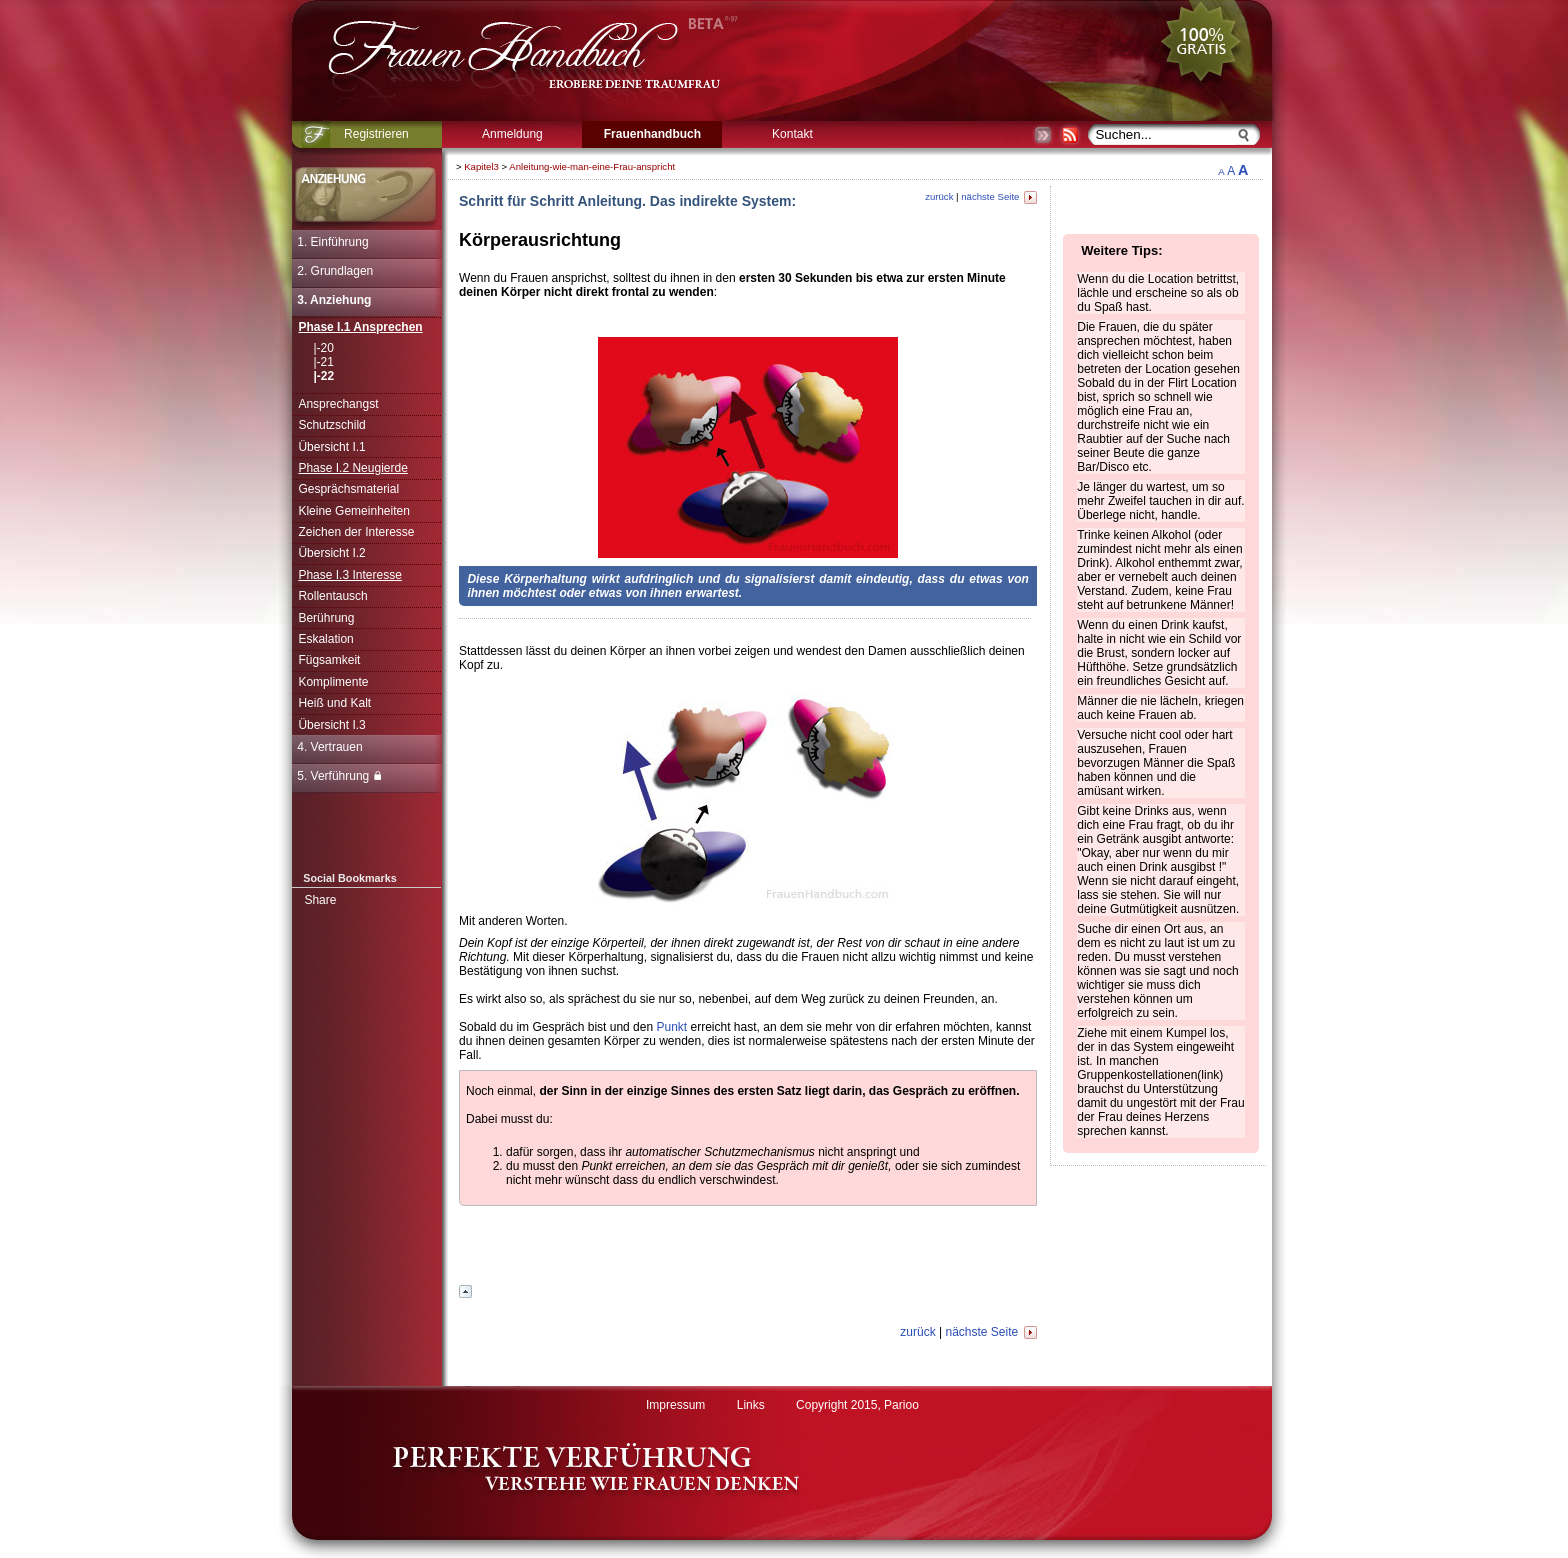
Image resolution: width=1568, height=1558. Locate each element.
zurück (939, 196)
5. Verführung (339, 776)
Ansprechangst (338, 404)
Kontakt (792, 134)
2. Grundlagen (335, 271)
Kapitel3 (481, 166)
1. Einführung (332, 242)
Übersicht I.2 (331, 553)
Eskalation (325, 639)
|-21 (323, 362)
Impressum (675, 1405)
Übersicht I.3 (331, 725)
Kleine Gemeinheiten (353, 511)
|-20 (323, 348)
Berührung (326, 618)
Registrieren (376, 134)
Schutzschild (331, 425)
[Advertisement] (1332, 455)
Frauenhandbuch (652, 134)
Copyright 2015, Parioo (857, 1405)
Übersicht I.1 (331, 447)
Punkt (671, 1027)
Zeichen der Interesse (356, 532)
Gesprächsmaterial (348, 489)
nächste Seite (999, 196)
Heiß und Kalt (334, 703)
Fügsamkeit (329, 660)
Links (751, 1405)
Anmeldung (512, 134)
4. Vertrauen (329, 747)
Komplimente (333, 682)
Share (320, 900)
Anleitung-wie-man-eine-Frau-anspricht (592, 166)
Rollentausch (332, 596)
